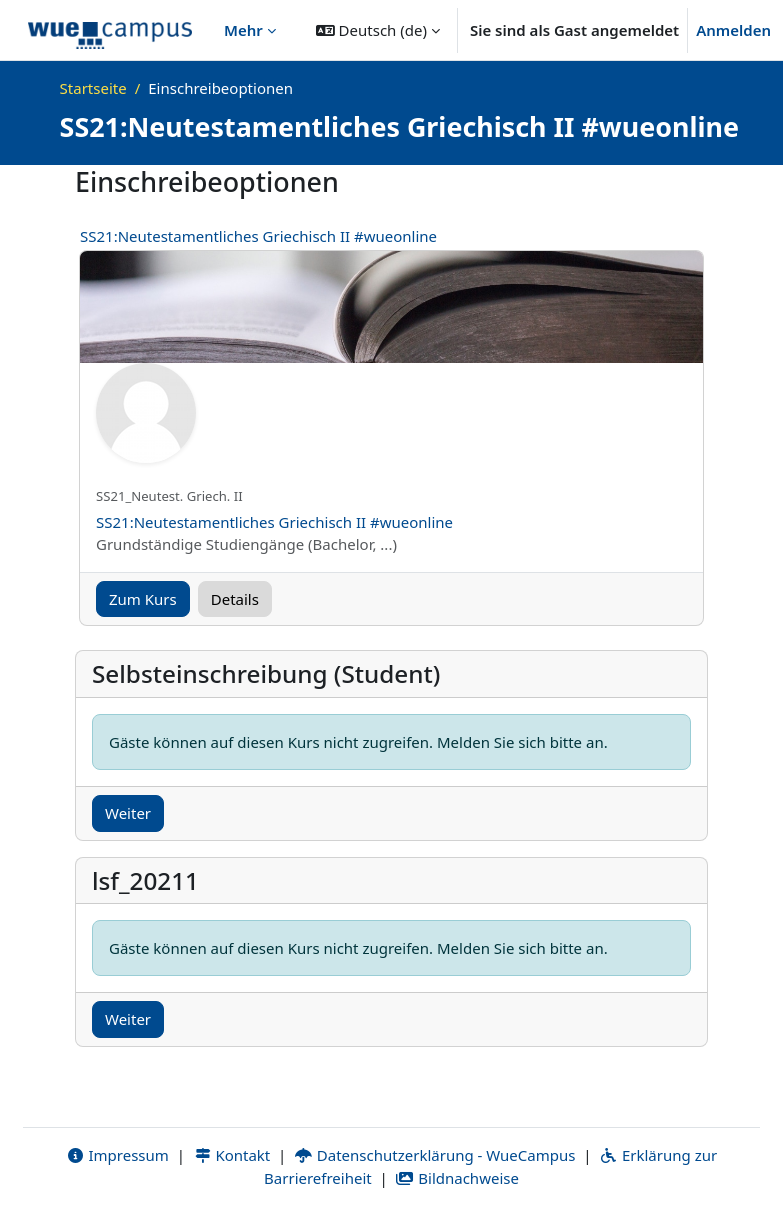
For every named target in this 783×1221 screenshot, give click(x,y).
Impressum (117, 1155)
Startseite (93, 88)
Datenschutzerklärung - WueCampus (434, 1155)
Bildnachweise (457, 1178)
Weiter (128, 813)
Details (235, 599)
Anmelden (733, 30)
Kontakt (232, 1155)
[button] (378, 30)
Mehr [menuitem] (243, 30)
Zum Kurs (143, 599)
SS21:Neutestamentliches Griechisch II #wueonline (258, 236)
